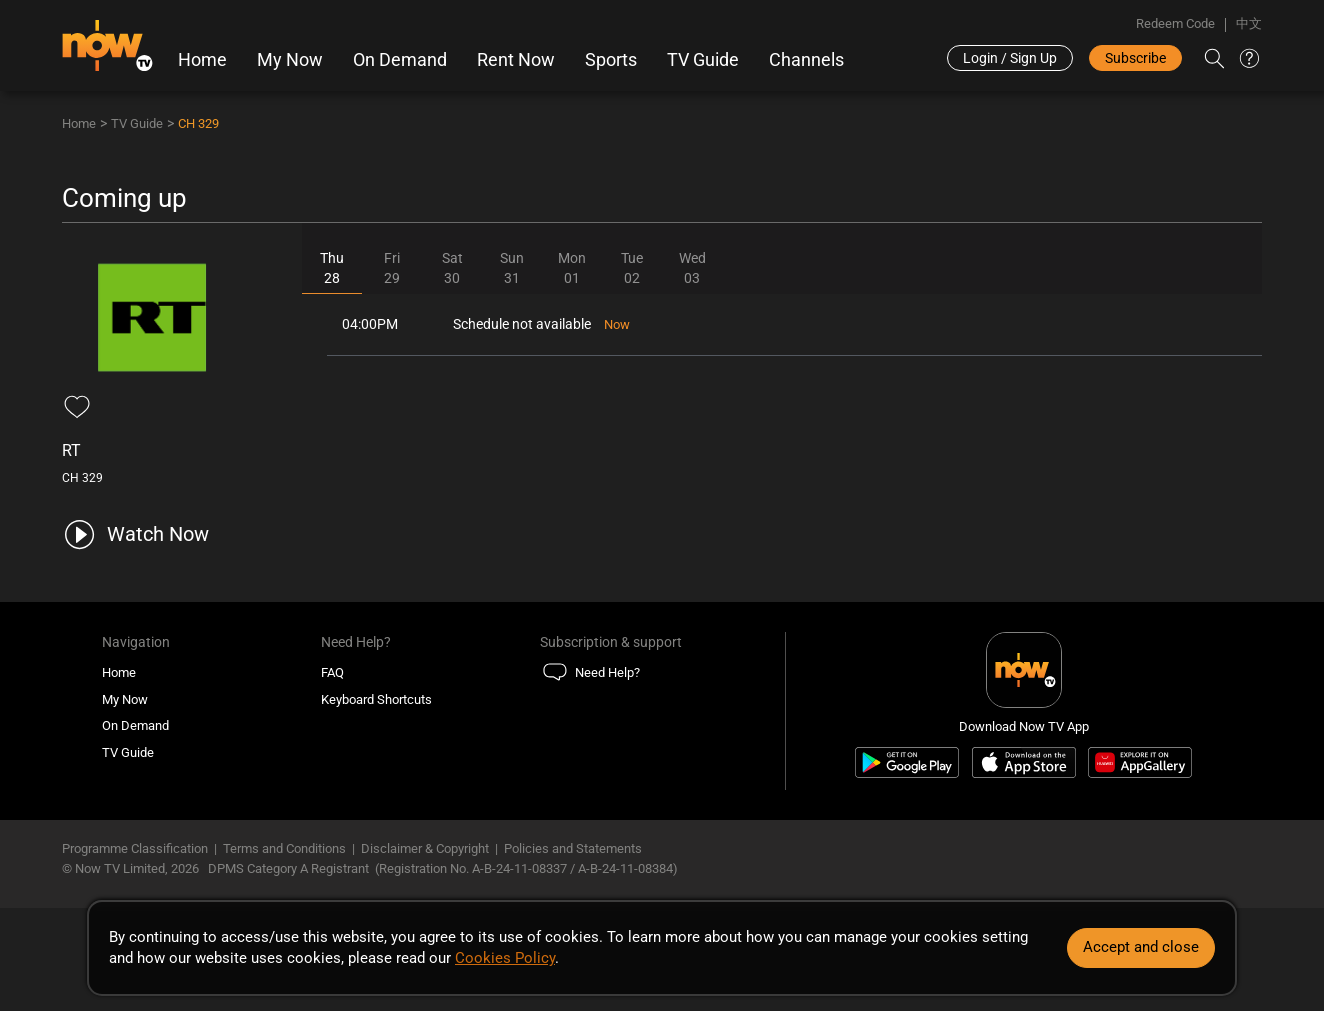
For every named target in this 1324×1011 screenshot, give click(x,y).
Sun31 (512, 268)
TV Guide (703, 60)
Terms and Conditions (284, 848)
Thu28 (332, 268)
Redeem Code (1175, 23)
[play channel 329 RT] (135, 534)
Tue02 (632, 268)
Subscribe (1135, 58)
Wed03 (692, 268)
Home (202, 60)
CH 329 (198, 123)
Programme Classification (135, 848)
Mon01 (572, 268)
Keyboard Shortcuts (376, 699)
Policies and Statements (573, 848)
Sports (611, 60)
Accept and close (1141, 947)
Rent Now (516, 60)
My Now (290, 60)
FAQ (332, 672)
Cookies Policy (505, 958)
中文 (1249, 23)
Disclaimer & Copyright (425, 848)
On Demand (400, 60)
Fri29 (392, 268)
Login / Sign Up (1010, 58)
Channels (806, 60)
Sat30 (452, 268)
